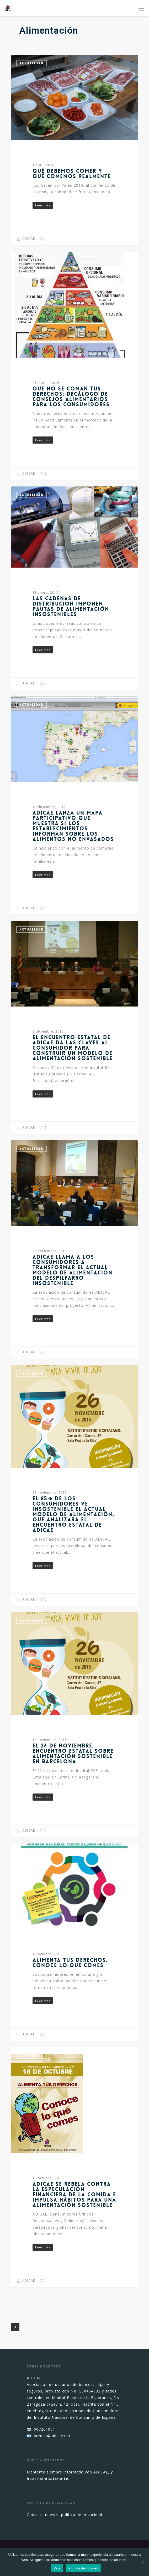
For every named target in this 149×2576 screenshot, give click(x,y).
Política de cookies (83, 2568)
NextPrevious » (15, 2327)
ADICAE (26, 239)
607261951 (44, 2429)
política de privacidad (81, 2514)
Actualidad (31, 63)
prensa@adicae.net (52, 2435)
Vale (57, 2568)
